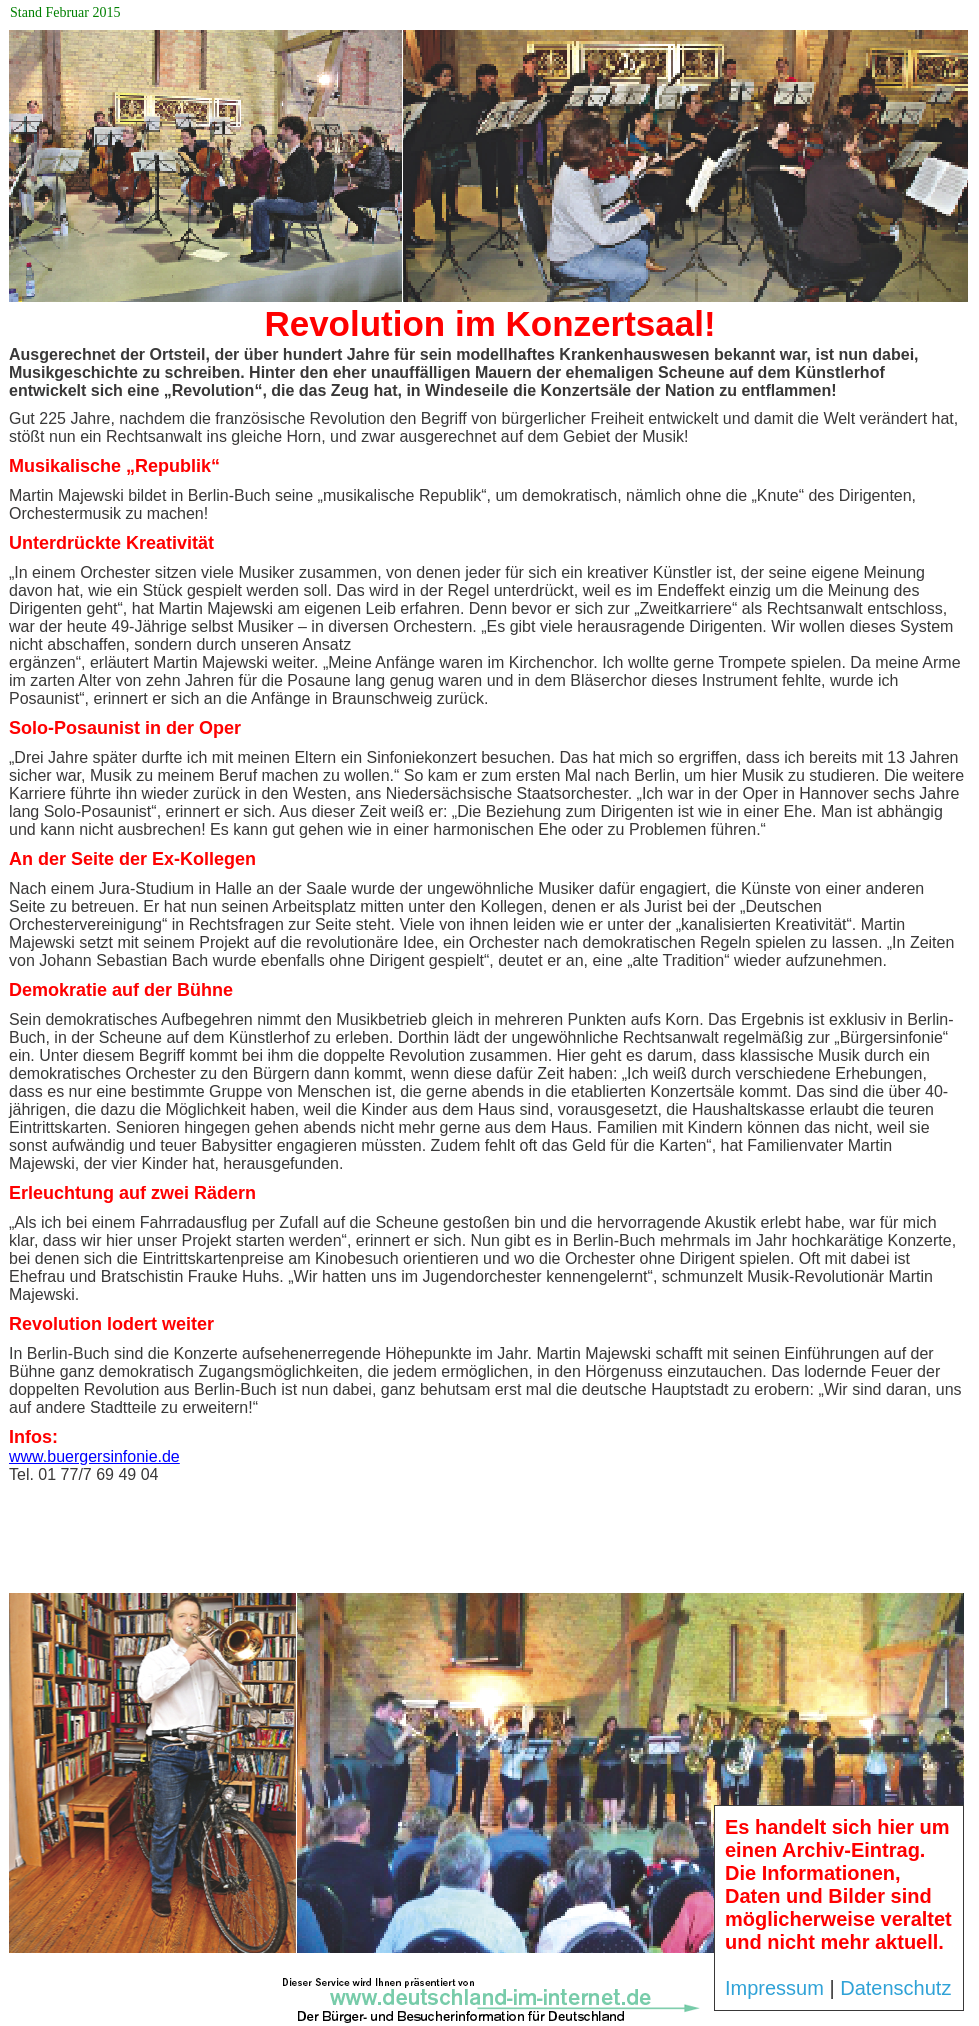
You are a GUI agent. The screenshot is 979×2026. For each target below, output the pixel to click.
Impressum (774, 1988)
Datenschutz (895, 1988)
